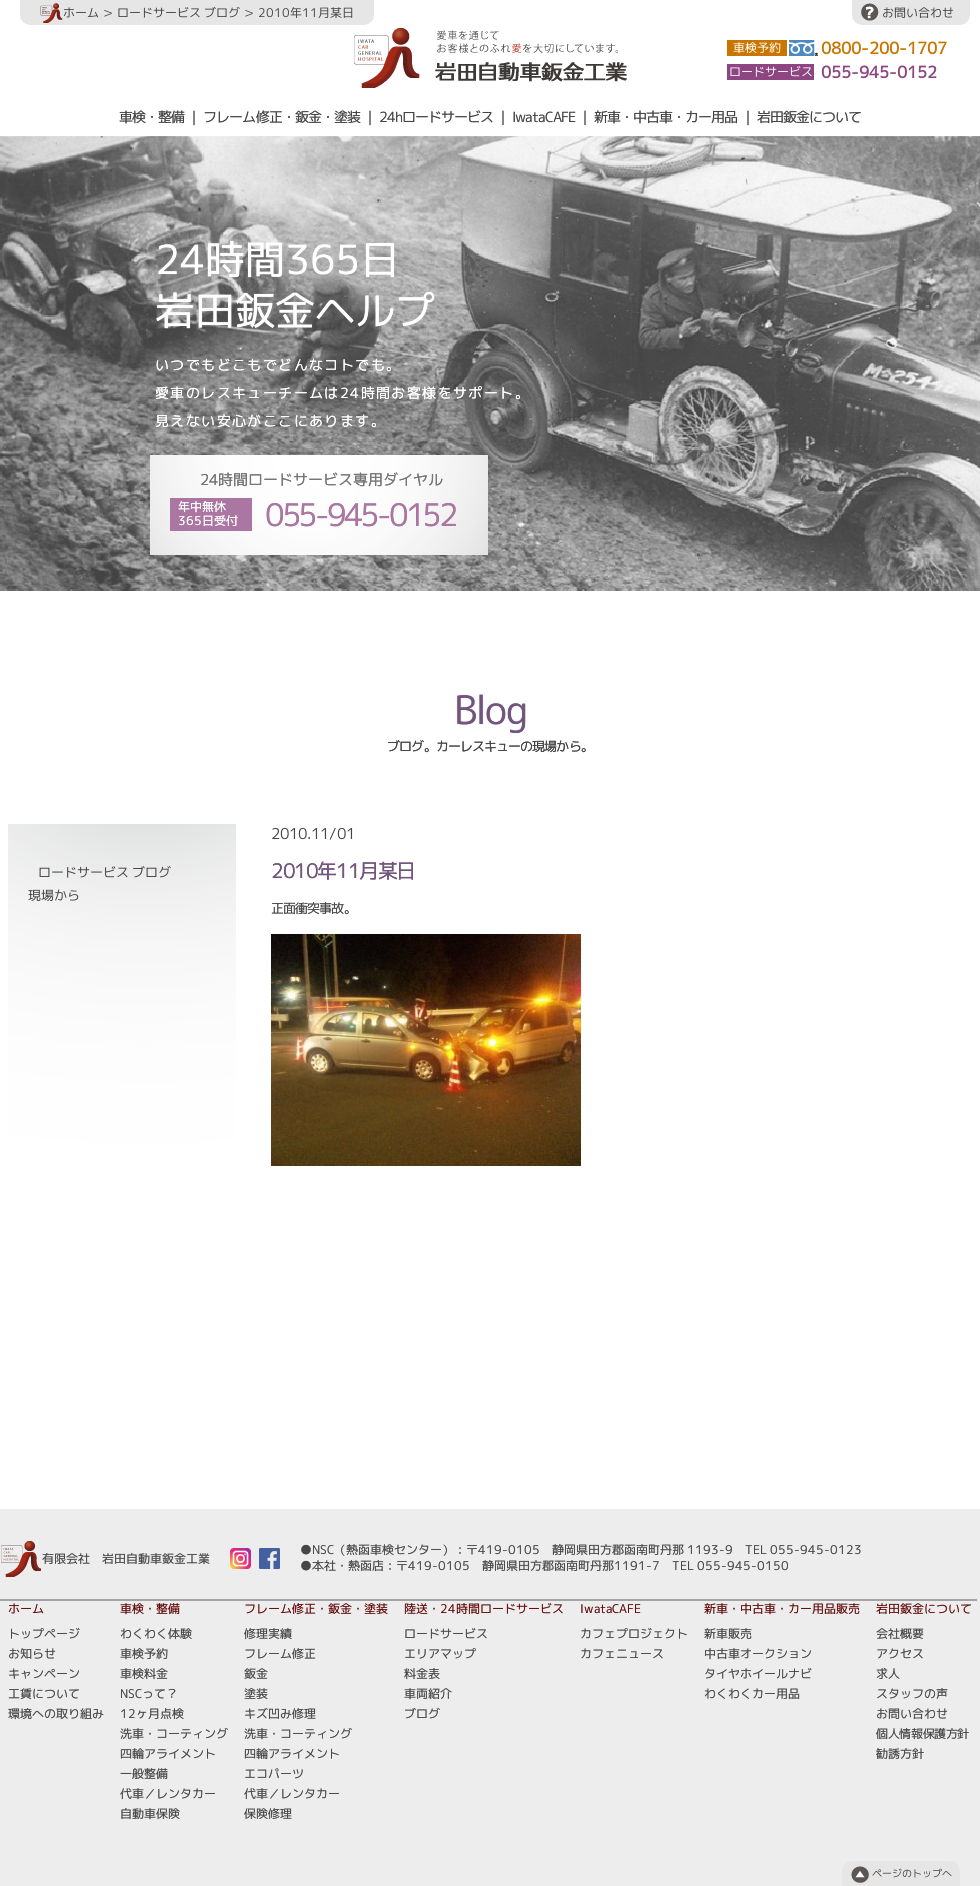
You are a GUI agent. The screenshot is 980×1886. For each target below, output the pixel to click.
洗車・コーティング (174, 1733)
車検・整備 (151, 117)
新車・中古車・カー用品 (665, 117)
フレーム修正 (280, 1653)
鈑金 (256, 1673)
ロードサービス (347, 628)
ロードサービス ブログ (178, 12)
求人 (888, 1673)
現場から (54, 895)
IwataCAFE (543, 117)
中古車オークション (758, 1653)
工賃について (44, 1693)
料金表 (529, 628)
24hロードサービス (436, 117)
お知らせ (32, 1653)
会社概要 (900, 1633)
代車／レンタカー (168, 1793)
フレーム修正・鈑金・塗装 (281, 117)
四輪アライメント (168, 1753)
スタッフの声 (912, 1693)
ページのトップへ (912, 1873)
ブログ (658, 628)
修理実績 (268, 1633)
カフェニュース (622, 1653)
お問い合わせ (918, 12)
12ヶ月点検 (152, 1713)
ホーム (69, 12)
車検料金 (144, 1673)
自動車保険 (150, 1813)
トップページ (44, 1633)
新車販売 (728, 1633)
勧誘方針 (900, 1753)
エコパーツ (274, 1773)
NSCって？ (149, 1693)
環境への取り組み (56, 1713)
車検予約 (144, 1653)
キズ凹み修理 (280, 1713)
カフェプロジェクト (634, 1633)
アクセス (900, 1653)
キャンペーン (44, 1673)
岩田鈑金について (809, 117)
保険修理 (268, 1813)
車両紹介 (594, 628)
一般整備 (144, 1773)
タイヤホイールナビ (758, 1673)
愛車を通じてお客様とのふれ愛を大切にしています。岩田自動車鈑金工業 (490, 57)
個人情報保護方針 (922, 1733)
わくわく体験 (156, 1633)
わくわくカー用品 (752, 1693)
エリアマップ (451, 628)
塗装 (256, 1693)
